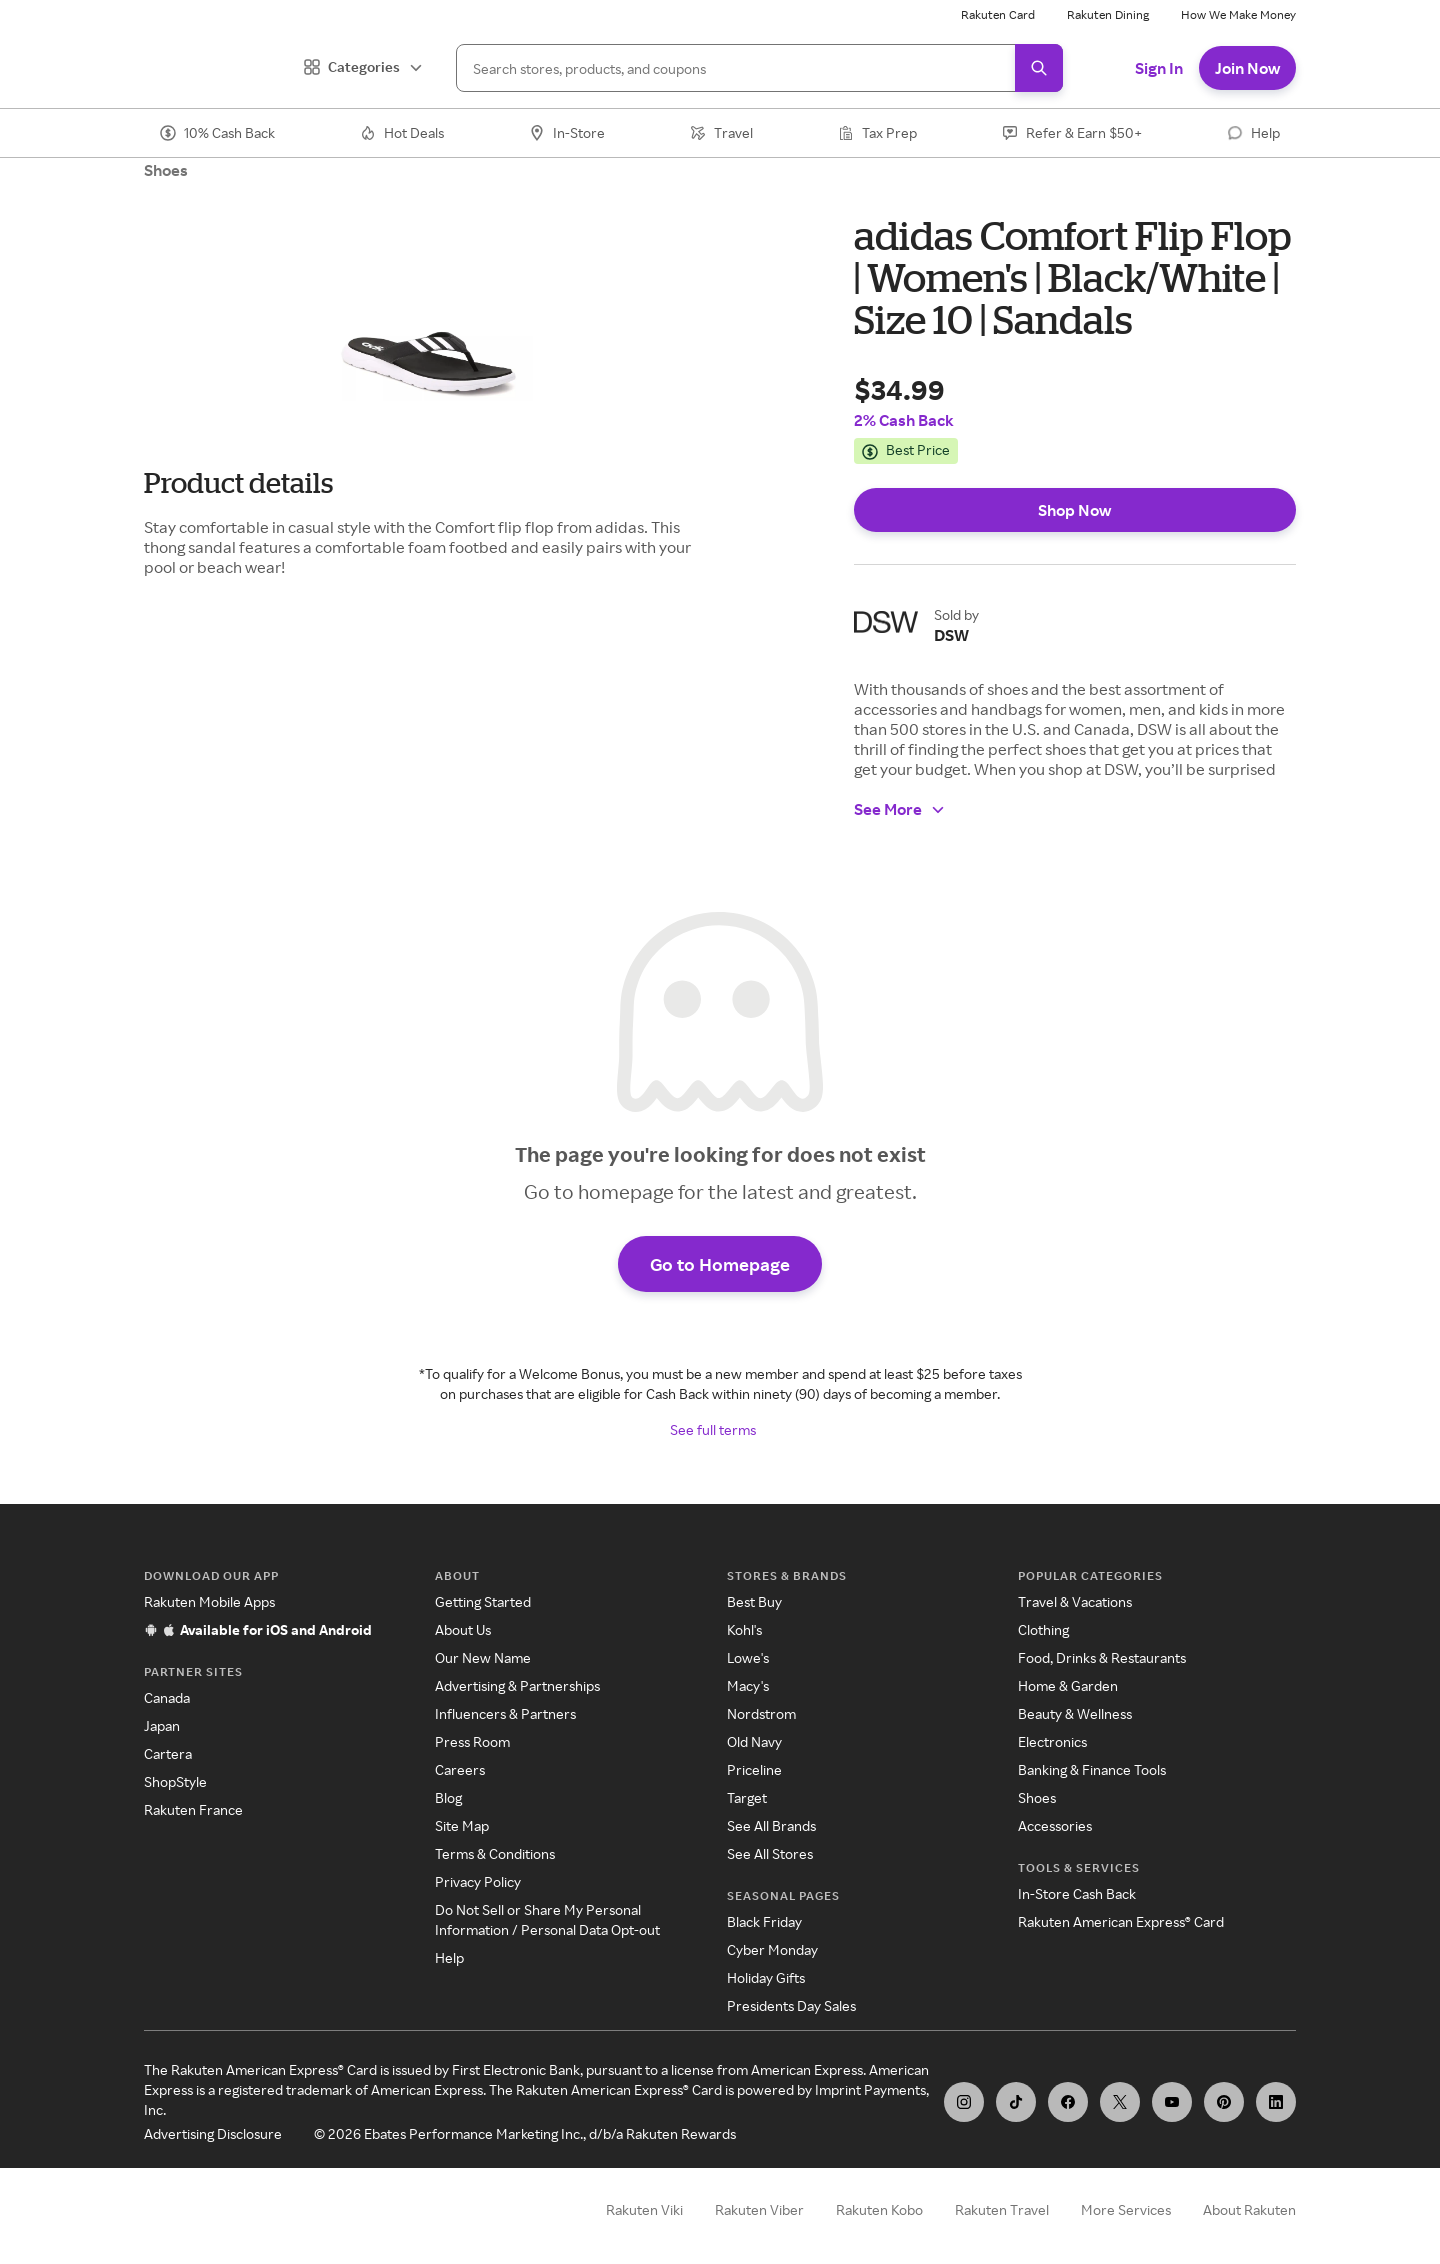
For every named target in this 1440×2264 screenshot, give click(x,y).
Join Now (1247, 68)
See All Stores (770, 1853)
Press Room (472, 1741)
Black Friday (764, 1921)
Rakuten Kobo (879, 2209)
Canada (167, 1697)
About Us (463, 1629)
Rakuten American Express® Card (1121, 1921)
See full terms (713, 1429)
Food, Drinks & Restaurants (1102, 1657)
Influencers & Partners (505, 1713)
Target (747, 1797)
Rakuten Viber (759, 2209)
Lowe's (748, 1657)
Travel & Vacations (1075, 1601)
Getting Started (483, 1601)
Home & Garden (1068, 1685)
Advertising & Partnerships (517, 1685)
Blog (448, 1797)
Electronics (1052, 1741)
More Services (1126, 2209)
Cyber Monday (772, 1949)
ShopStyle (175, 1781)
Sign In (1159, 68)
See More (900, 809)
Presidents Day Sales (791, 2005)
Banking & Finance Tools (1092, 1769)
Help (449, 1957)
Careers (460, 1769)
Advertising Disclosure (213, 2133)
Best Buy (754, 1601)
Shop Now (1074, 510)
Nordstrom (761, 1713)
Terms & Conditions (495, 1853)
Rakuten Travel (1002, 2209)
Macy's (748, 1685)
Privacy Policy (478, 1881)
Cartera (168, 1753)
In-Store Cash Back (1077, 1893)
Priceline (754, 1769)
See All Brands (771, 1825)
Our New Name (483, 1657)
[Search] (759, 68)
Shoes (166, 170)
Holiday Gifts (766, 1977)
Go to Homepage (720, 1264)
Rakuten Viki (644, 2209)
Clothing (1043, 1629)
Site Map (462, 1825)
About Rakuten (1249, 2209)
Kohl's (744, 1629)
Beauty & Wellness (1075, 1713)
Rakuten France (193, 1809)
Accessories (1055, 1825)
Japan (162, 1725)
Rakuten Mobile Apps (209, 1601)
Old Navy (754, 1741)
